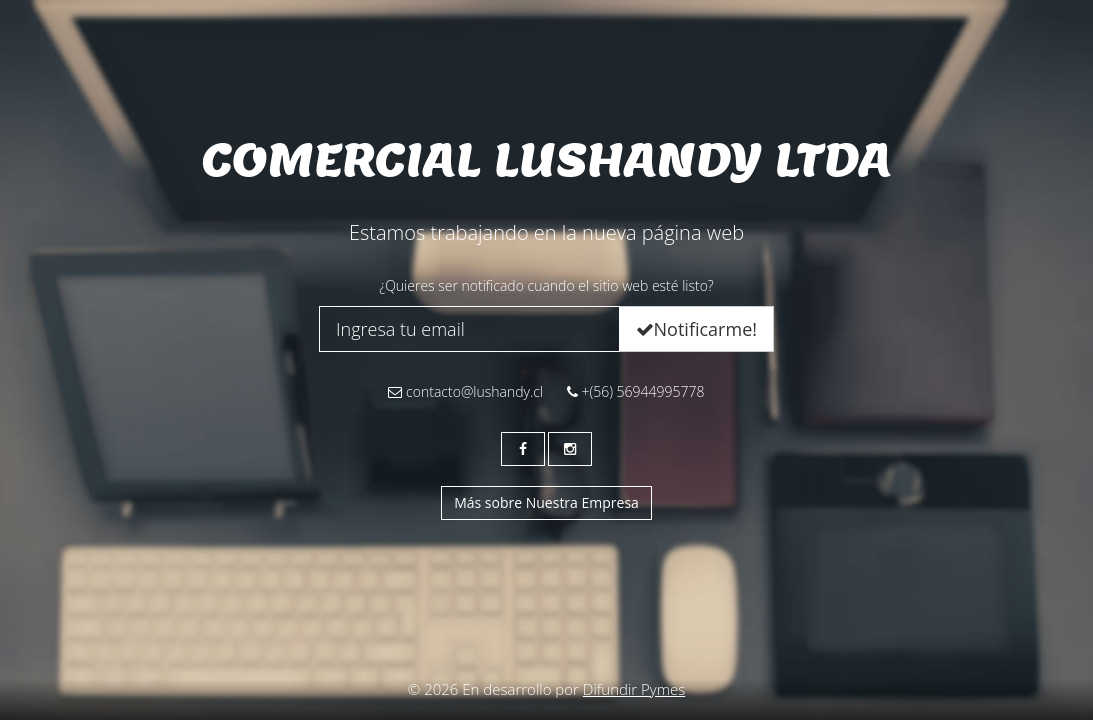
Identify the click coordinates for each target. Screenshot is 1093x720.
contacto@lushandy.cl (465, 391)
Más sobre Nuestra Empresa (546, 502)
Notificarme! (696, 329)
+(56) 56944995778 (636, 391)
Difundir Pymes (634, 689)
